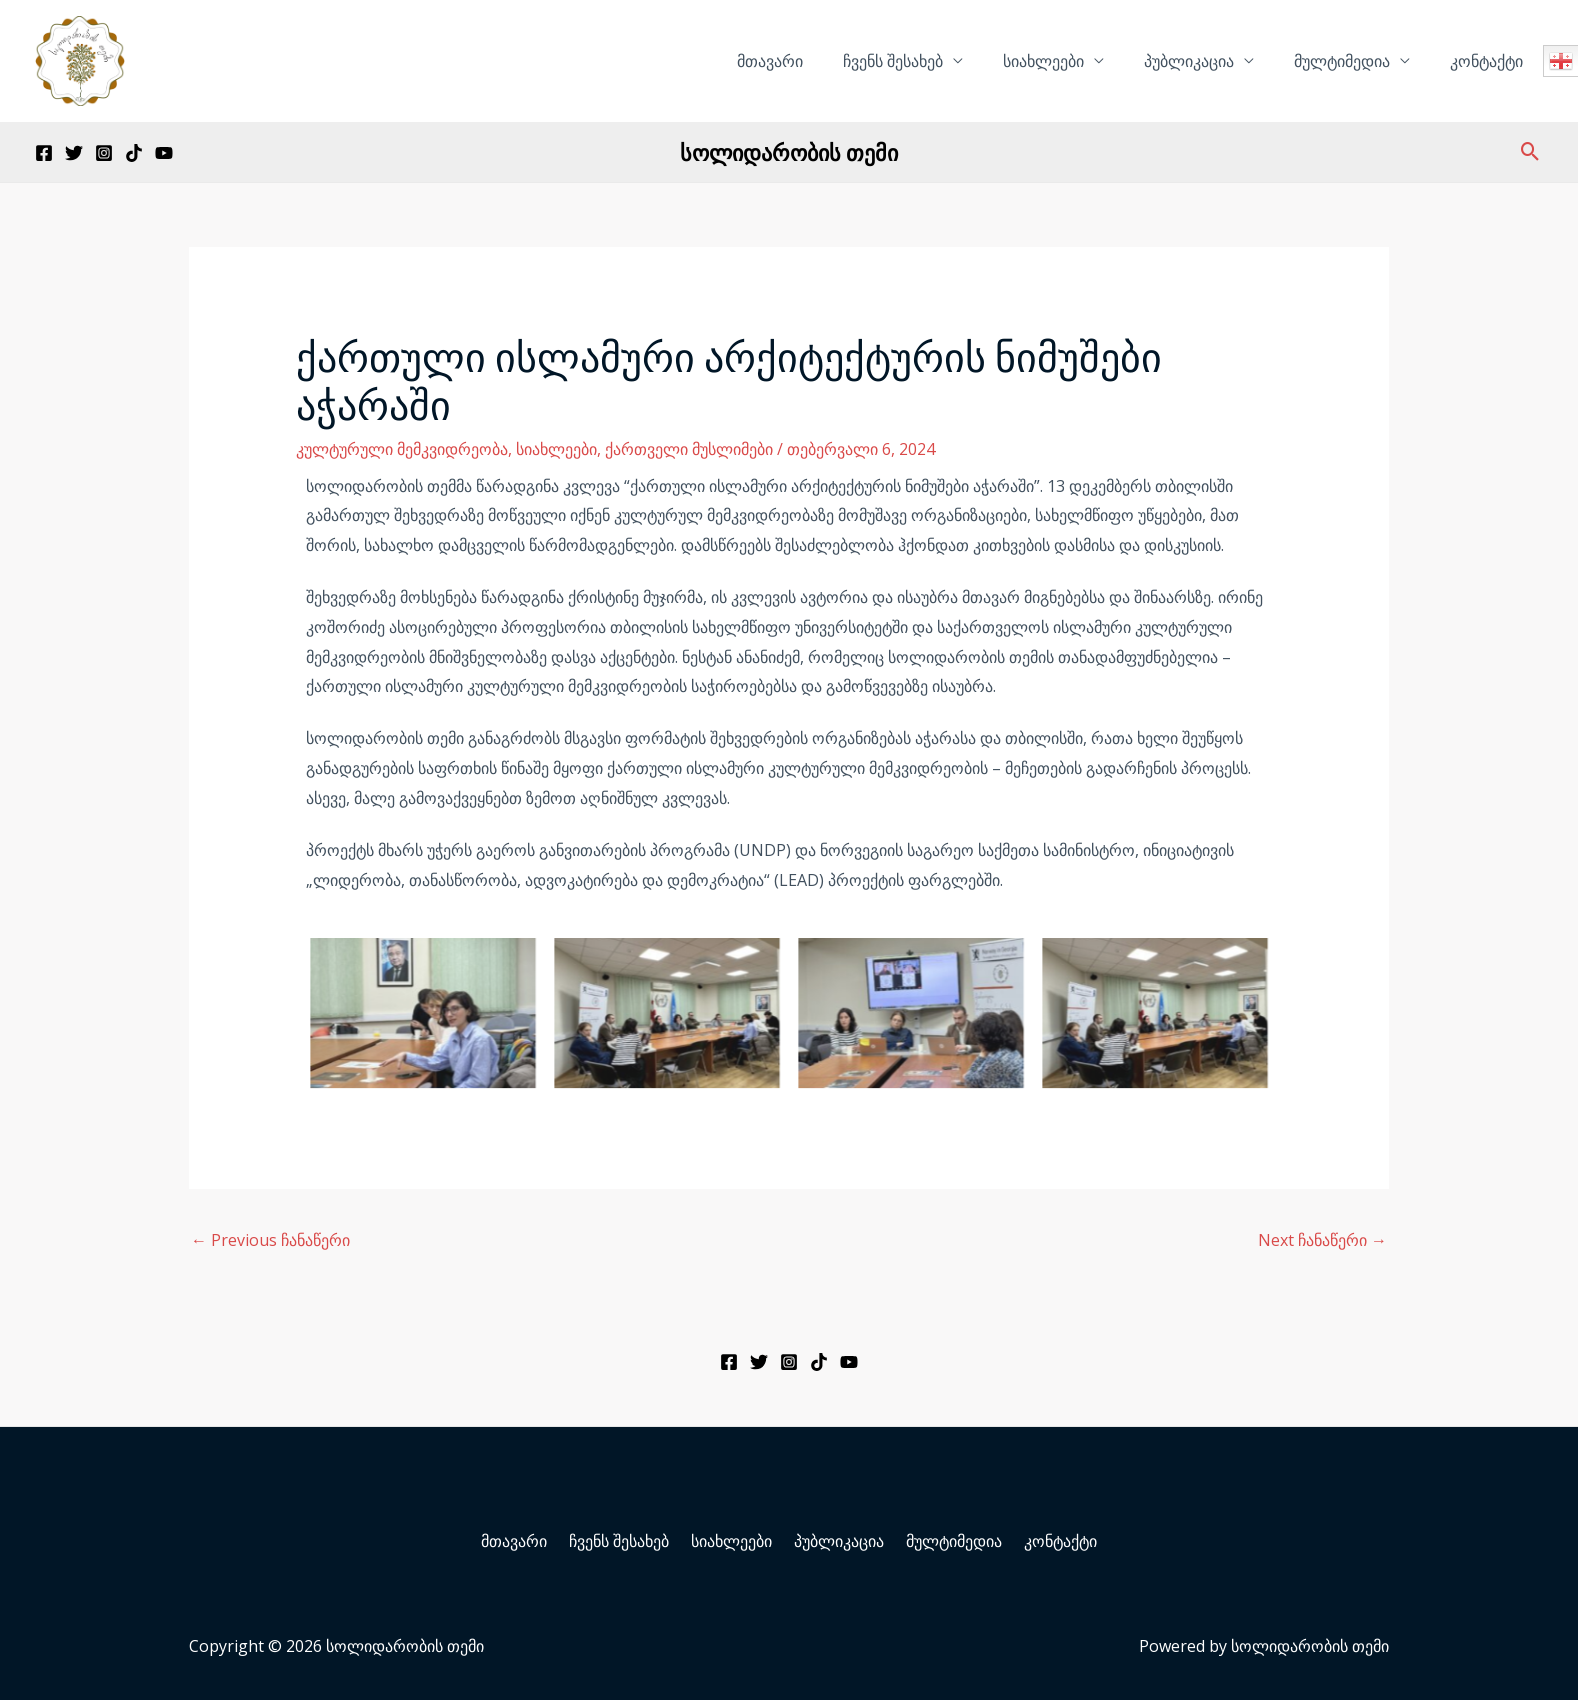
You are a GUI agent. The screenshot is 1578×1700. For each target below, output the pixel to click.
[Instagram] (104, 153)
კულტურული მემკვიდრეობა (402, 449)
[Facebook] (44, 153)
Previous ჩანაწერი (270, 1240)
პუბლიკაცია (1209, 61)
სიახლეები (1071, 61)
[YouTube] (164, 153)
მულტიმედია (1354, 61)
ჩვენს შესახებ (929, 61)
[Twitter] (74, 153)
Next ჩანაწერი (1322, 1240)
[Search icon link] (1530, 151)
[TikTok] (134, 153)
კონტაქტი (1490, 61)
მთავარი (814, 61)
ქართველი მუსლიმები (689, 449)
